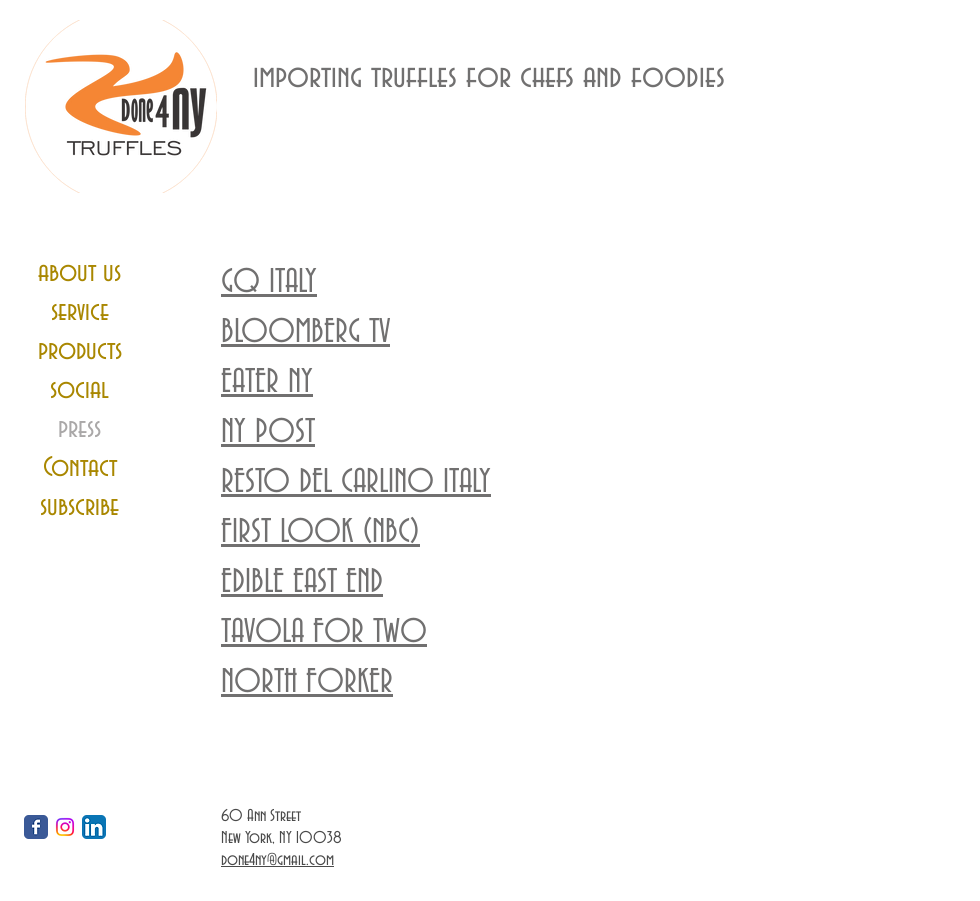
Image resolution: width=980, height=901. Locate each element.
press (79, 429)
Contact (80, 468)
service (80, 312)
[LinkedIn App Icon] (94, 827)
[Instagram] (65, 827)
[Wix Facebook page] (36, 827)
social (79, 390)
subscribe (79, 507)
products (80, 351)
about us (79, 273)
